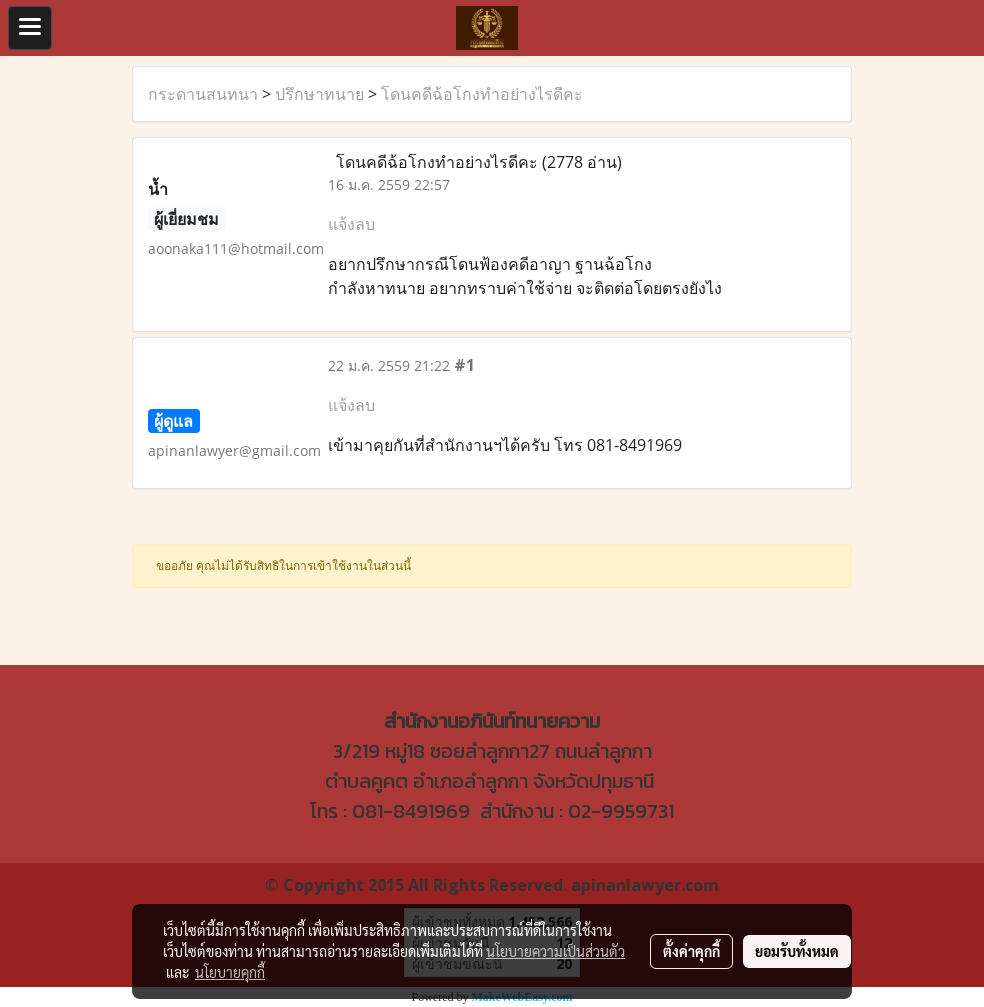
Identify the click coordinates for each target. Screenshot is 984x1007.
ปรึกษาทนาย (319, 94)
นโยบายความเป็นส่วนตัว (555, 951)
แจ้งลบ (351, 224)
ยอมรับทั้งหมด (797, 951)
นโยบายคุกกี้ (230, 972)
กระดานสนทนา (203, 94)
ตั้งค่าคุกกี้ (691, 951)
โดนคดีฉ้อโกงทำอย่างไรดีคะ (482, 94)
